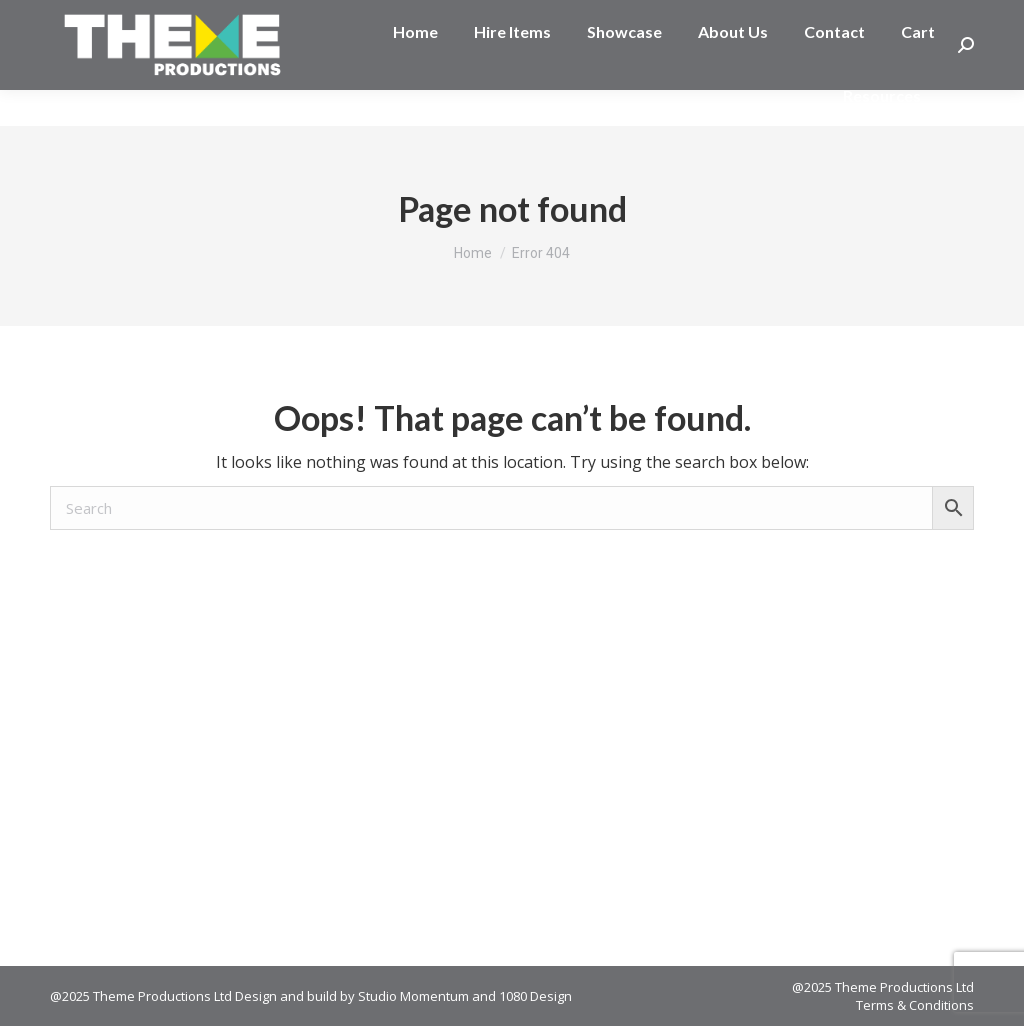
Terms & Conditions (915, 1005)
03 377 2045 (114, 18)
